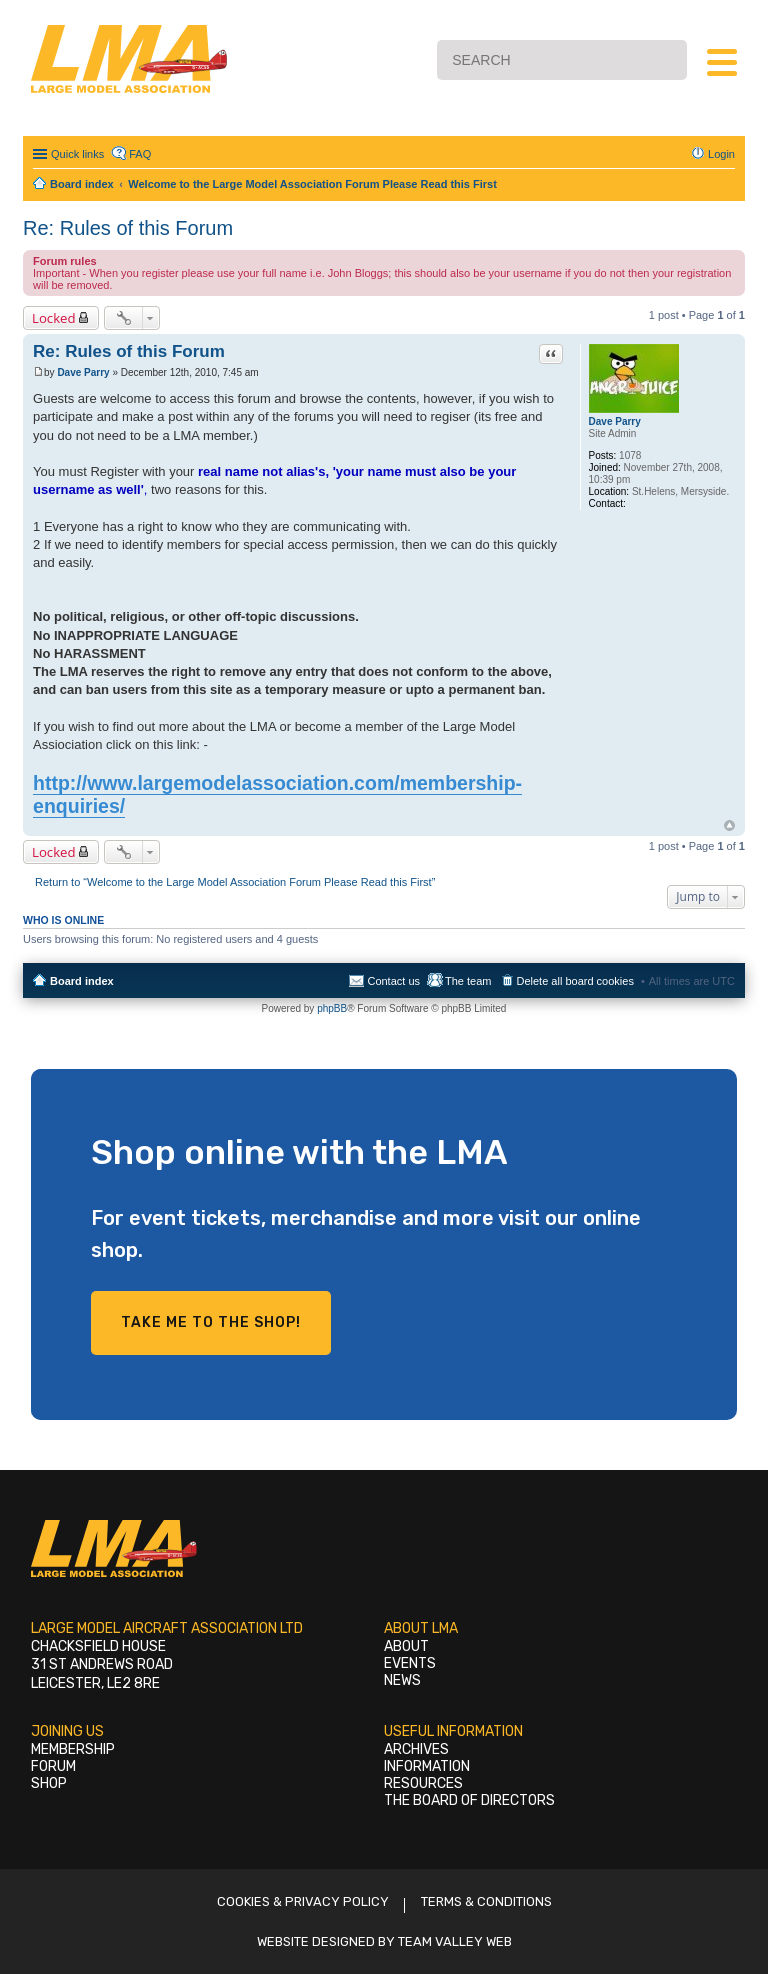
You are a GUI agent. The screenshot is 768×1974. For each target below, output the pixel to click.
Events (410, 1663)
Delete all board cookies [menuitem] (575, 981)
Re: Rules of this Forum (128, 228)
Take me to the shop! (211, 1322)
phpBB (332, 1008)
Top (729, 825)
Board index (82, 981)
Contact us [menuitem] (393, 981)
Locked (54, 318)
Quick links (77, 154)
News (402, 1680)
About (406, 1646)
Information (427, 1766)
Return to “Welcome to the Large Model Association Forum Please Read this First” (235, 882)
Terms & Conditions (486, 1901)
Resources (423, 1783)
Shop (49, 1783)
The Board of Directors (469, 1800)
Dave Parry (615, 421)
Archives (416, 1749)
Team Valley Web (455, 1941)
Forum (53, 1766)
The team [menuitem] (468, 981)
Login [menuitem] (721, 154)
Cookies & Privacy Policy (303, 1901)
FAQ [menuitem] (140, 154)
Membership (73, 1749)
